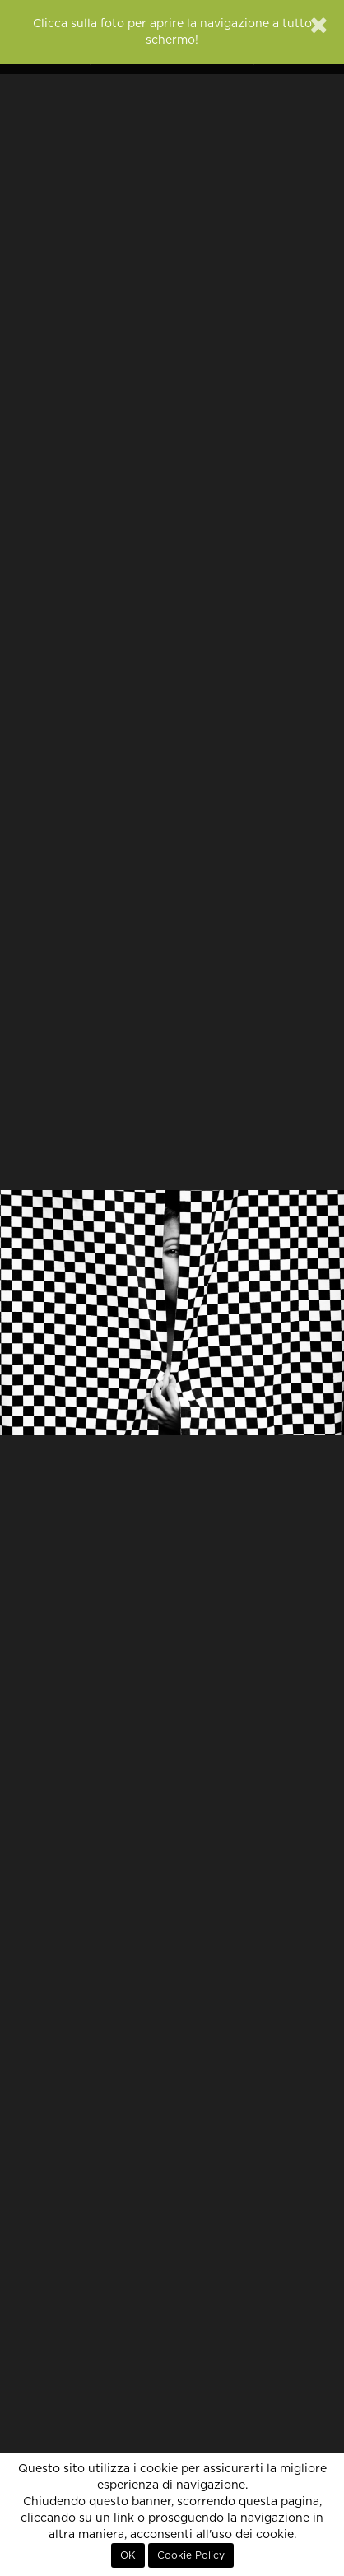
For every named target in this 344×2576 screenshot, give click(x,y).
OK (128, 2555)
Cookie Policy (191, 2555)
